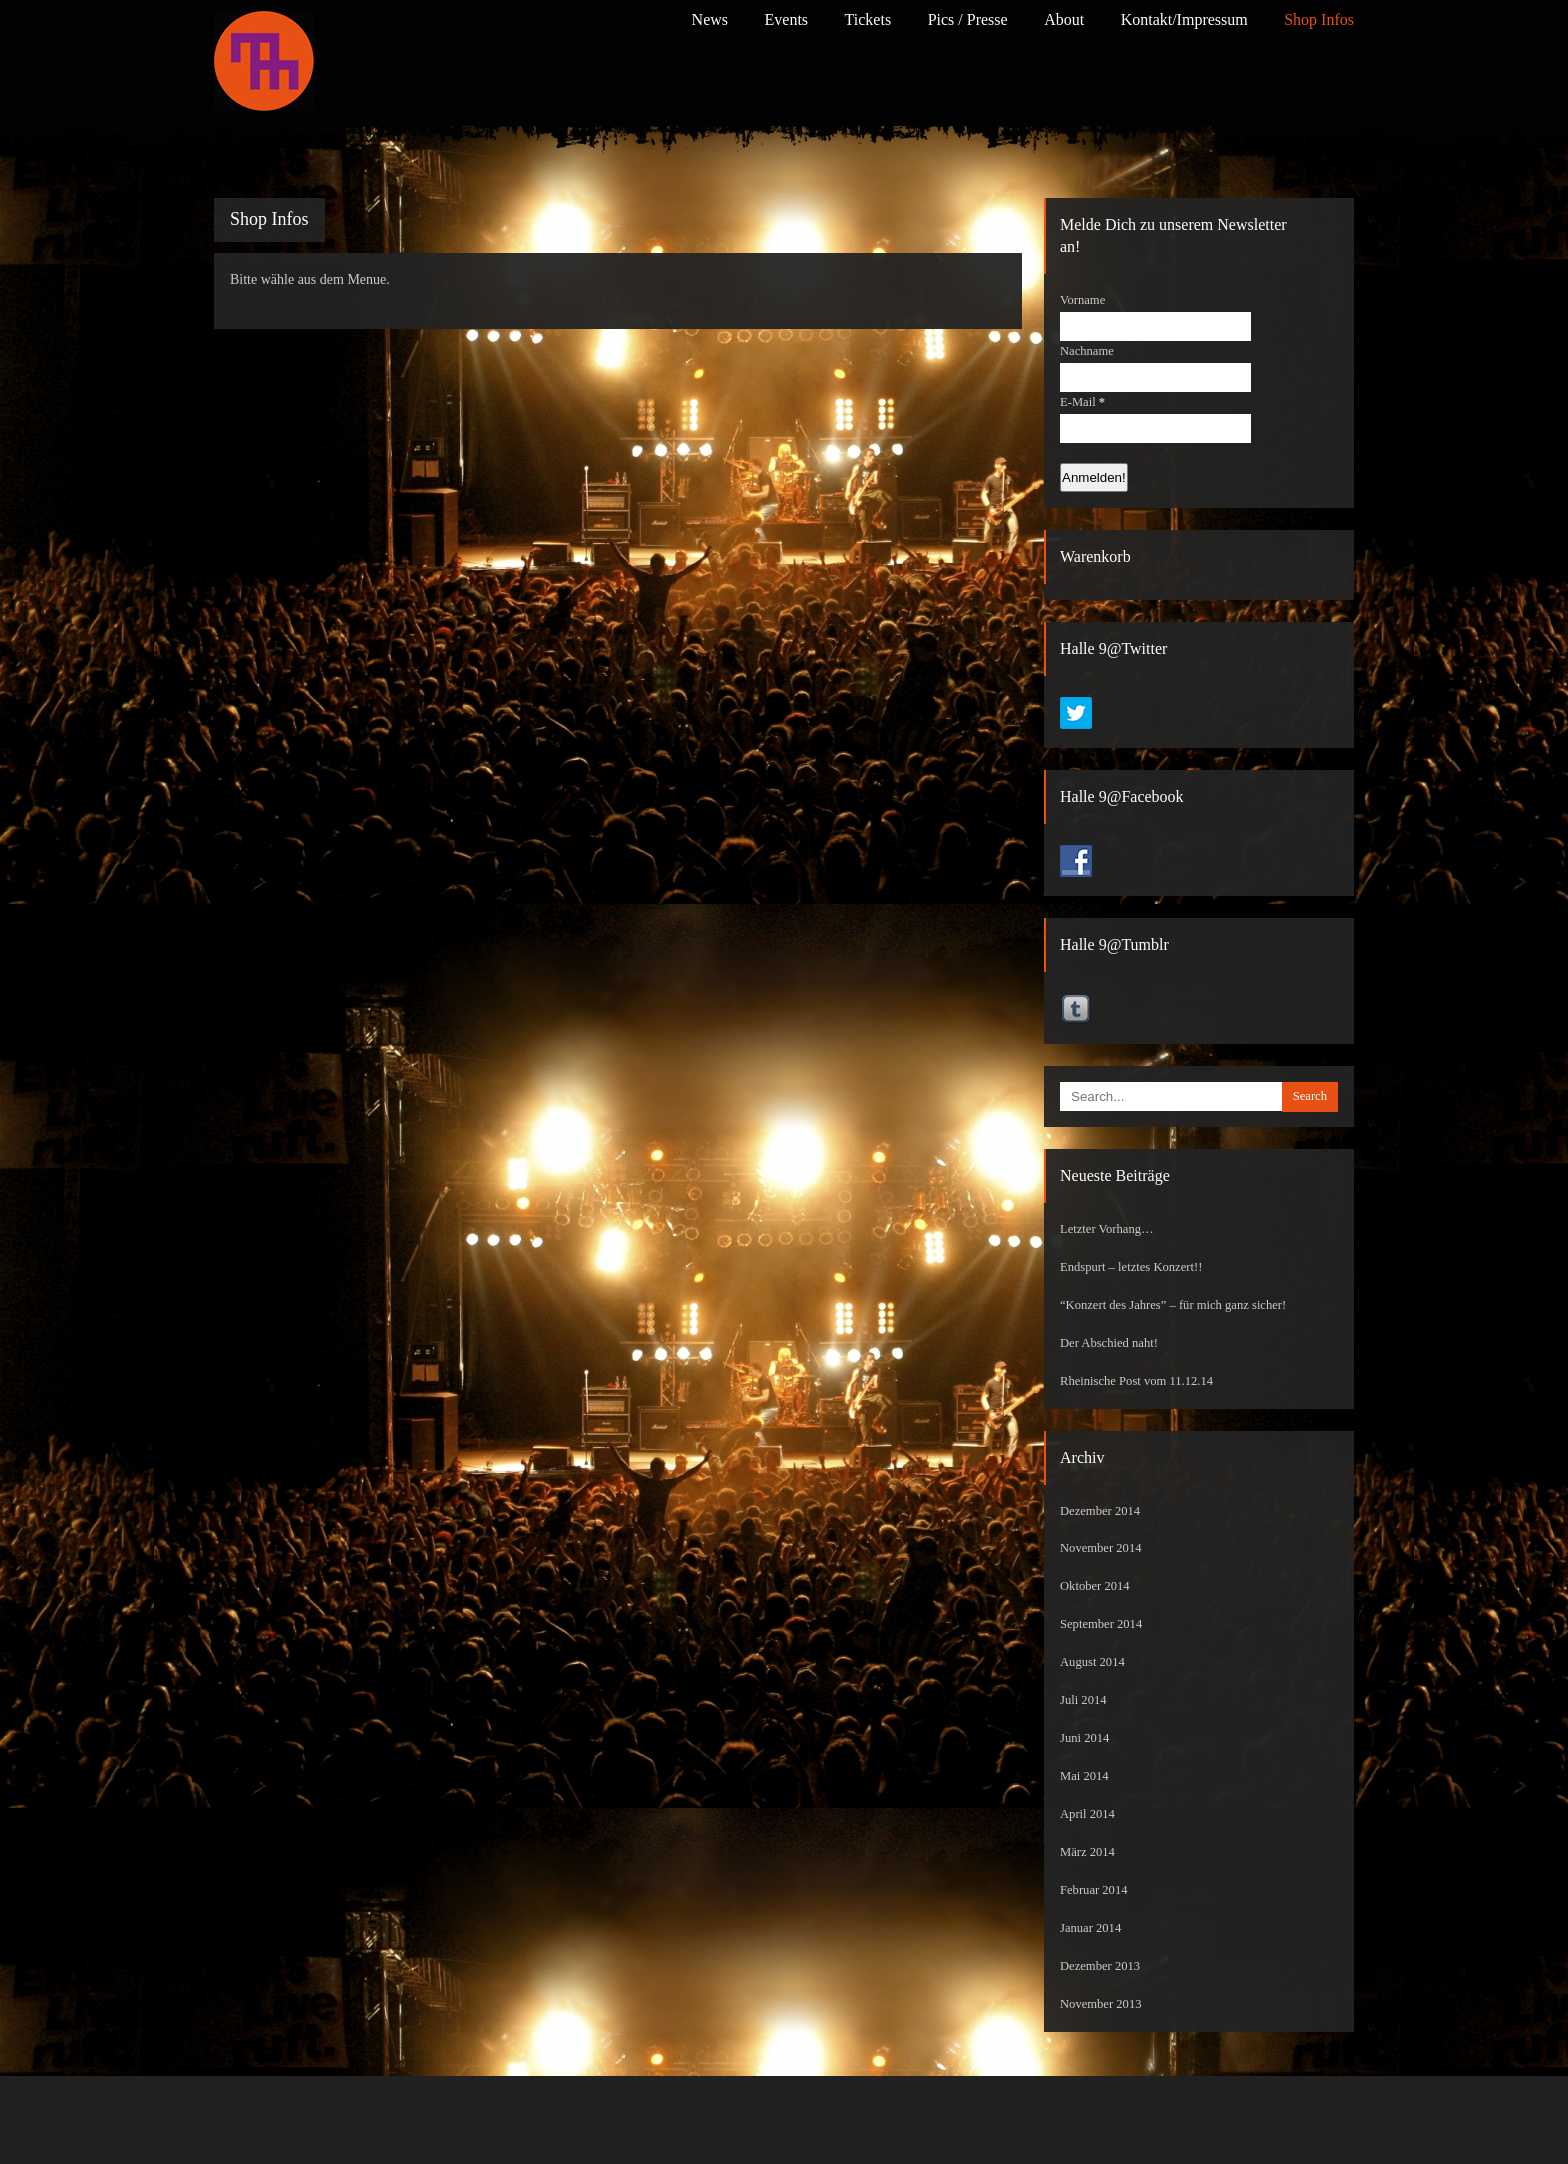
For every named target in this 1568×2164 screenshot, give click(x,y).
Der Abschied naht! (1109, 1343)
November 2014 (1101, 1548)
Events (787, 19)
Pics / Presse (968, 19)
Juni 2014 (1084, 1738)
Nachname (1087, 351)
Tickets (868, 19)
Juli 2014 (1083, 1700)
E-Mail (1082, 402)
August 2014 (1092, 1662)
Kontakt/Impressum (1184, 19)
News (710, 19)
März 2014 (1087, 1852)
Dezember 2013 (1100, 1966)
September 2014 (1101, 1624)
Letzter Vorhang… (1107, 1229)
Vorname (1082, 300)
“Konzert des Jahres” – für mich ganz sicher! (1173, 1305)
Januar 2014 (1090, 1928)
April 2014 (1087, 1814)
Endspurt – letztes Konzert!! (1131, 1267)
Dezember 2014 (1100, 1511)
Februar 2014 (1094, 1890)
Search (1310, 1096)
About (1064, 19)
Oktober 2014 (1095, 1586)
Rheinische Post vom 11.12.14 (1136, 1381)
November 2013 (1101, 2004)
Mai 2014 (1084, 1776)
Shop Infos (1319, 19)
